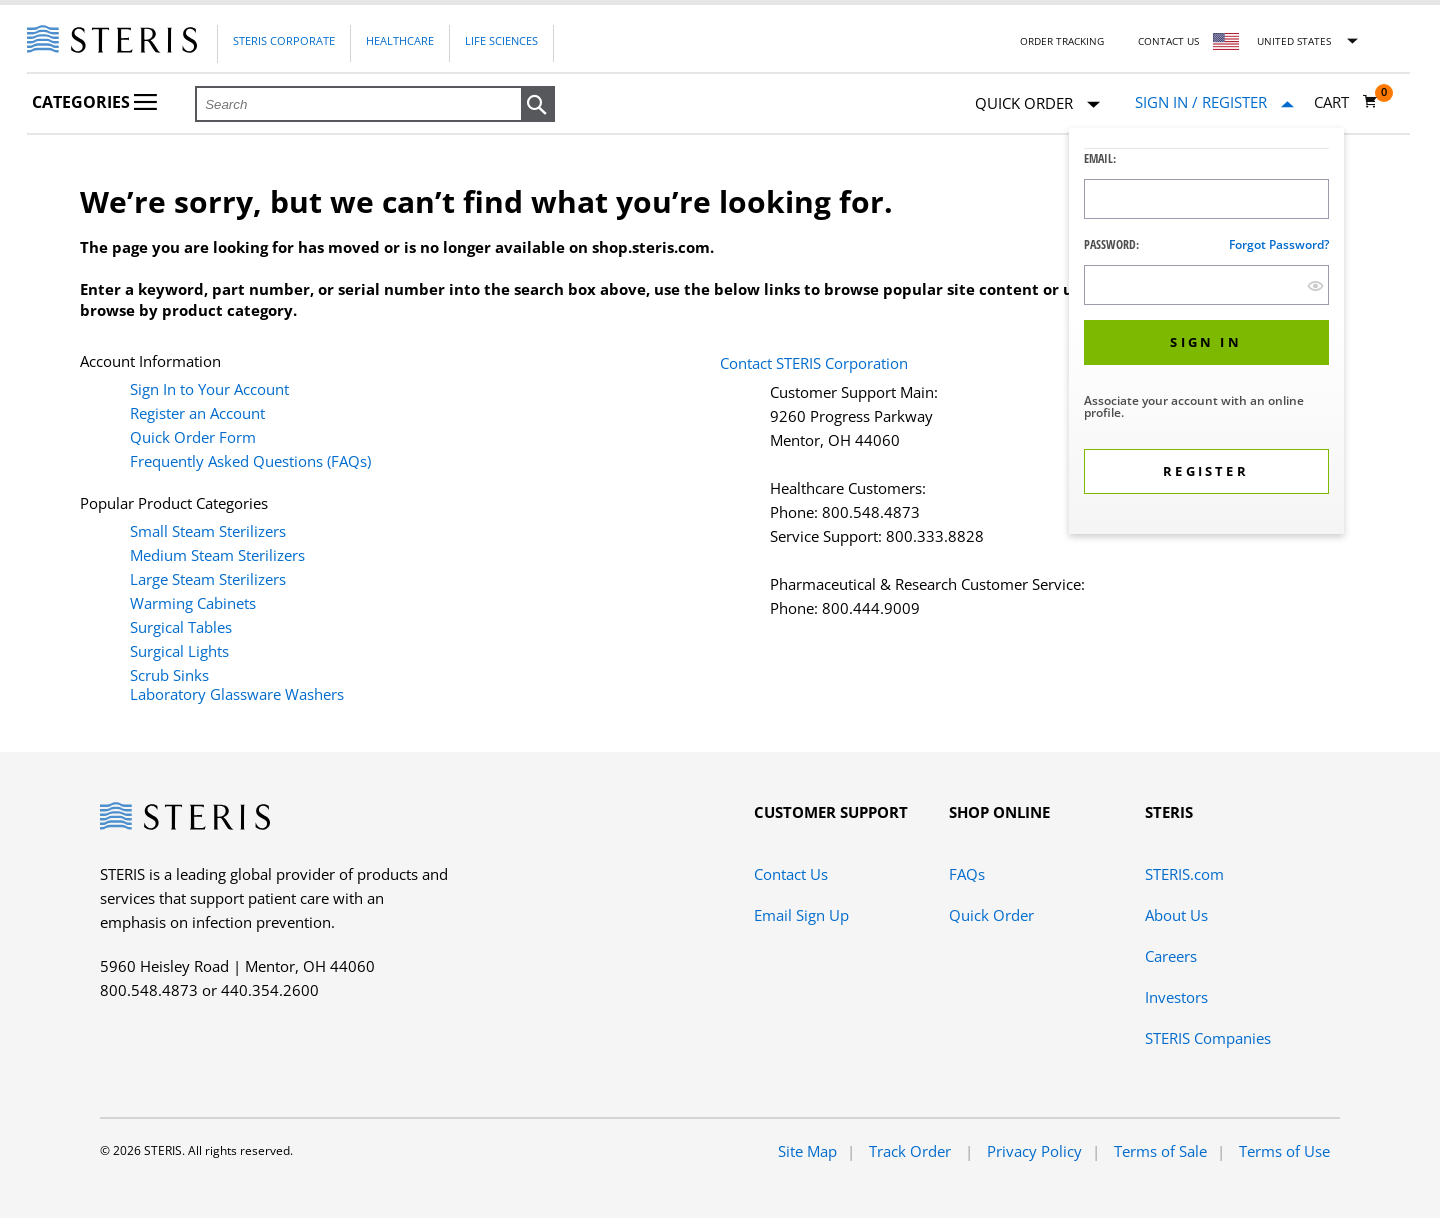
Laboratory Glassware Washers (237, 694)
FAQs (967, 874)
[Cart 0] (1346, 102)
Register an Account (197, 413)
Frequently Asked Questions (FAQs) (250, 461)
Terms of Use (1284, 1151)
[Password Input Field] (1206, 285)
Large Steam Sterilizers (208, 579)
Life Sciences (501, 40)
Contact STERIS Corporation (814, 363)
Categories (94, 102)
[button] (538, 105)
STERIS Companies (1208, 1038)
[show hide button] (1315, 285)
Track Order (912, 1151)
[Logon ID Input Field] (1206, 199)
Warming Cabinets (193, 603)
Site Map (807, 1151)
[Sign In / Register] (1214, 102)
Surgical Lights (179, 651)
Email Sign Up (801, 915)
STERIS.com (1184, 874)
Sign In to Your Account (209, 389)
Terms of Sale (1160, 1151)
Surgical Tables (181, 627)
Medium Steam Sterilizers (217, 555)
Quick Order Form (193, 437)
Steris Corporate (284, 40)
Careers (1171, 956)
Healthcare (400, 40)
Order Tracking (1062, 41)
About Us (1176, 915)
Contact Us (1168, 41)
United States (1294, 41)
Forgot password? (1279, 244)
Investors (1176, 997)
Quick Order (1037, 104)
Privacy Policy (1034, 1151)
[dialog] (1206, 333)
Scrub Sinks (169, 675)
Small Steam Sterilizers (208, 531)
